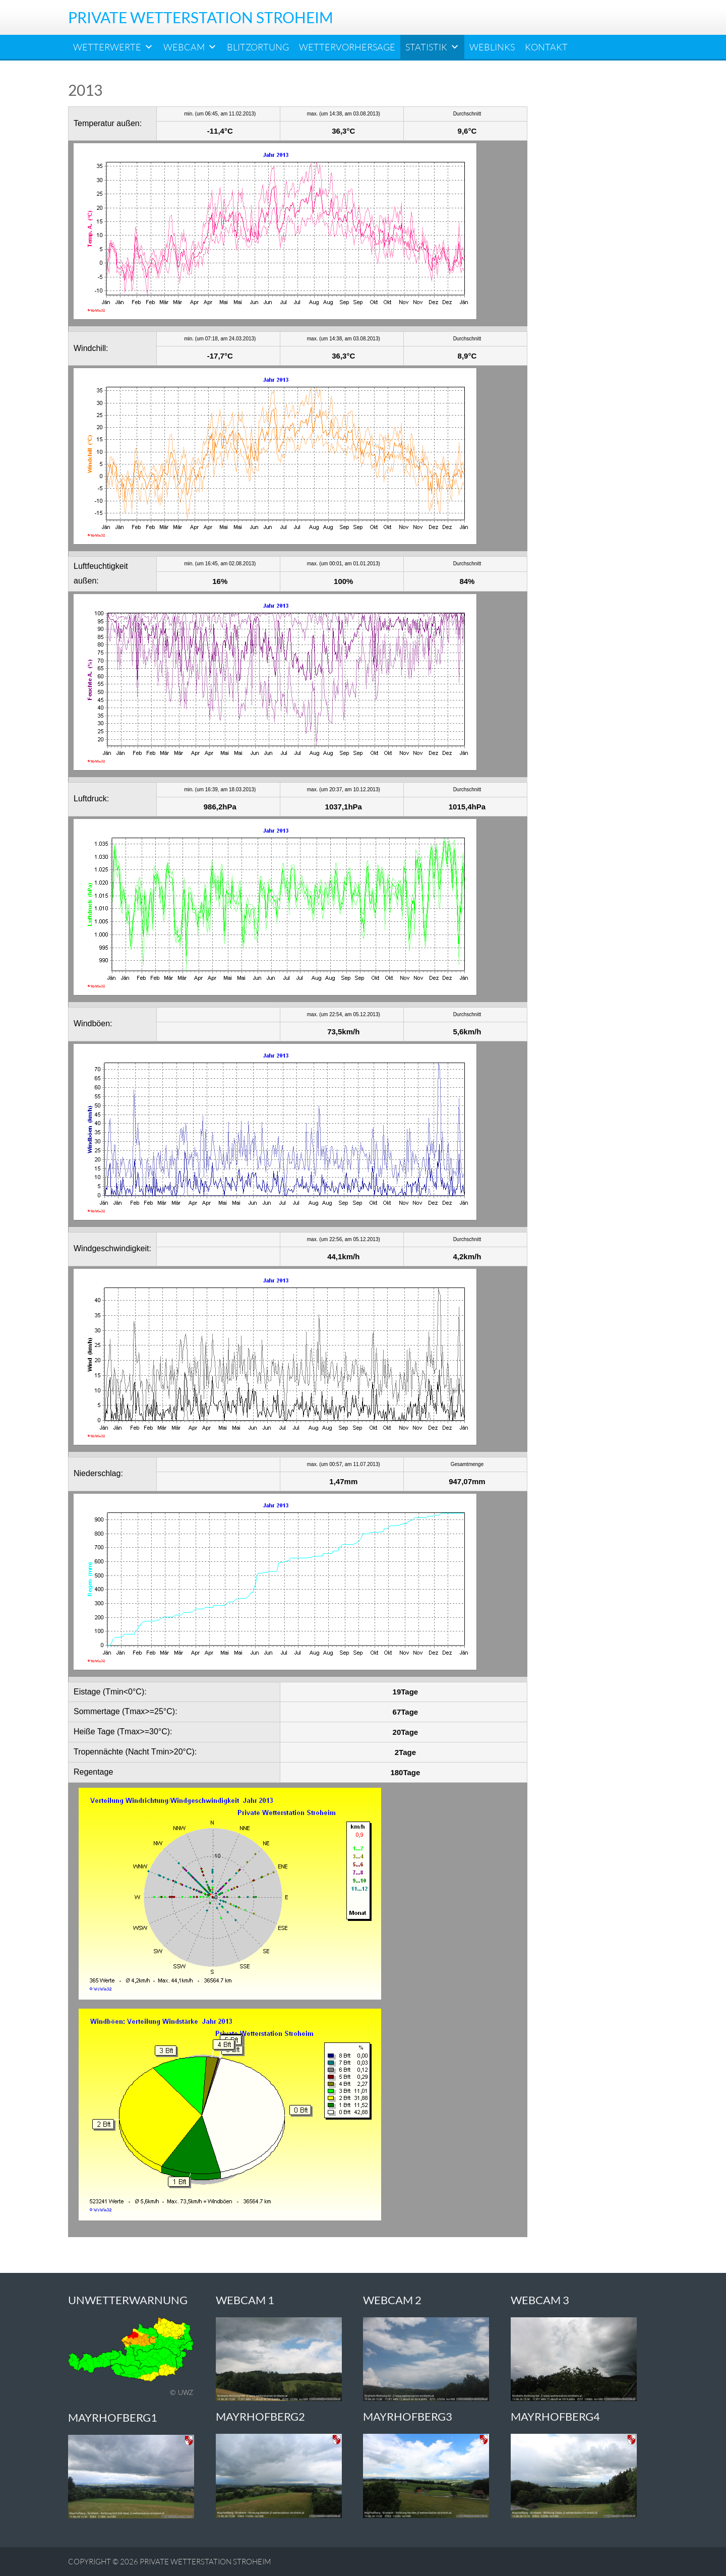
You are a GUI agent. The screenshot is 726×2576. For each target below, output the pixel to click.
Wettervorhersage (347, 46)
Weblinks (492, 46)
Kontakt (546, 46)
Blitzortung (258, 46)
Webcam (190, 47)
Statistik (432, 47)
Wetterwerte (113, 47)
